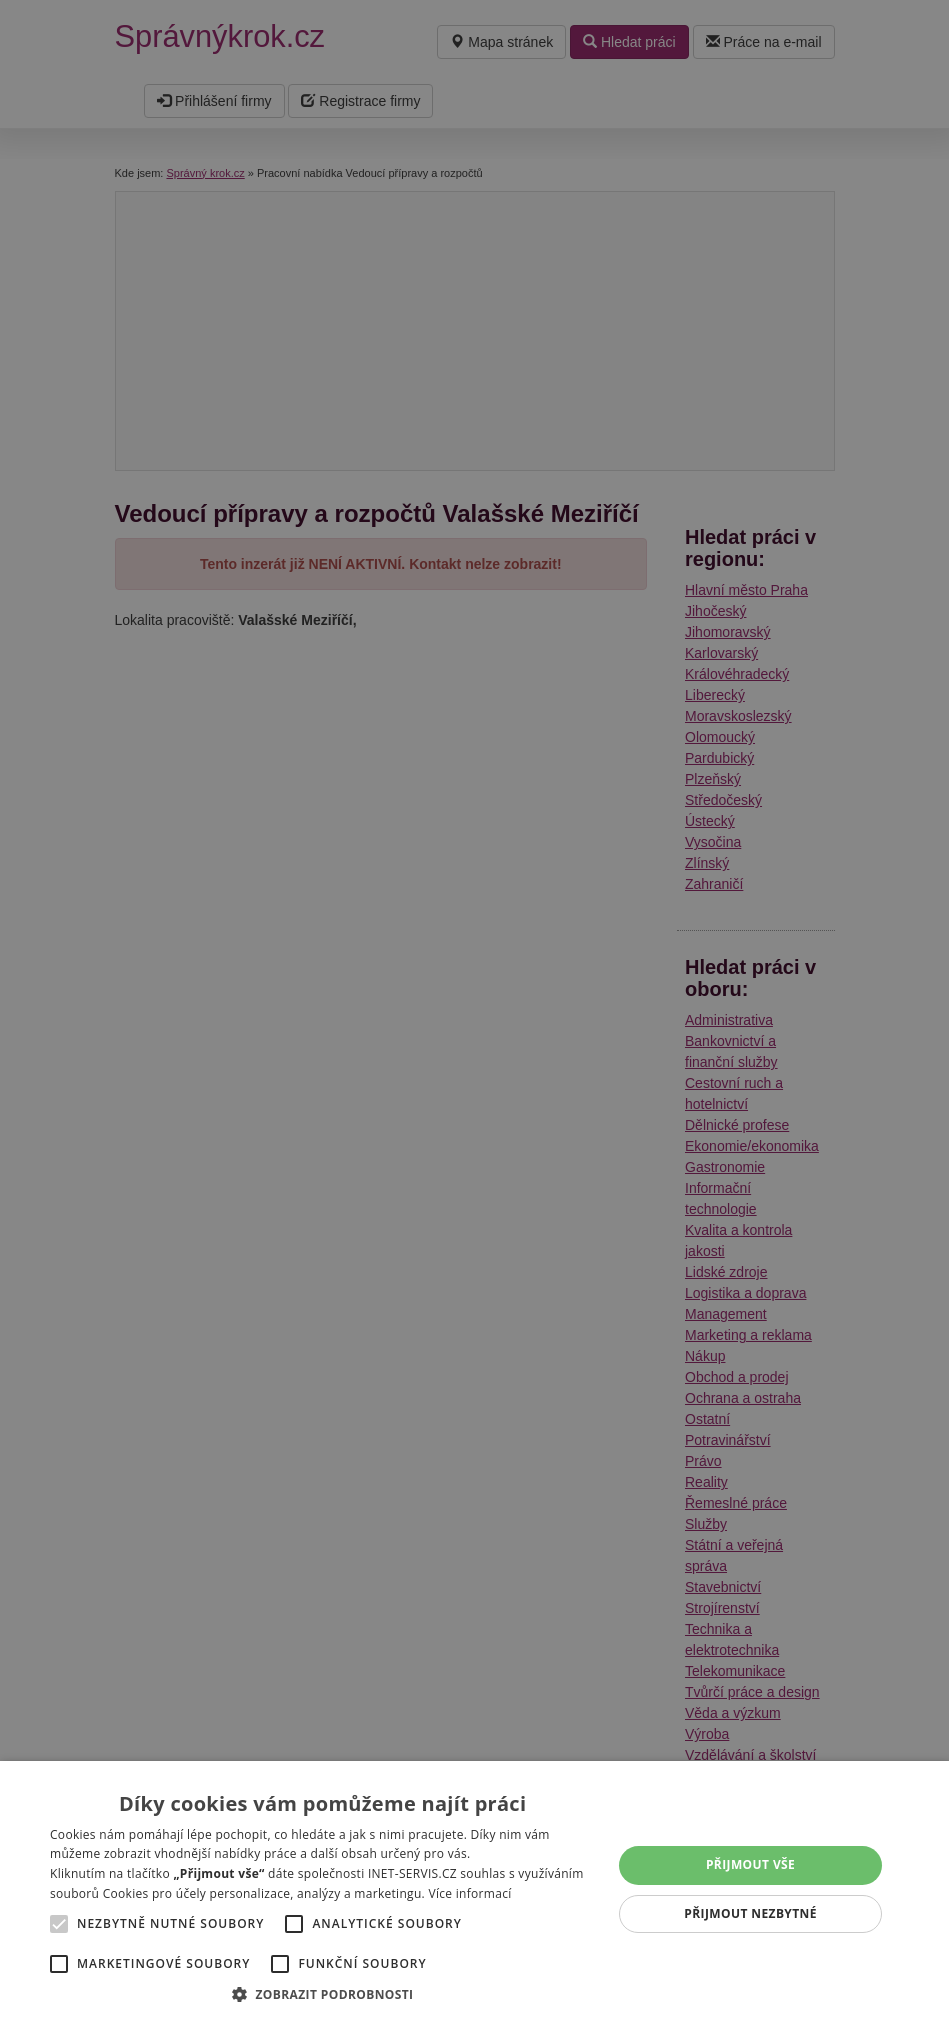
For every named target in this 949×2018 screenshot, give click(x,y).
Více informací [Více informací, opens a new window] (469, 1893)
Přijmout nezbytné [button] (750, 1913)
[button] (322, 1993)
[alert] (474, 1009)
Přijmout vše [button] (750, 1864)
